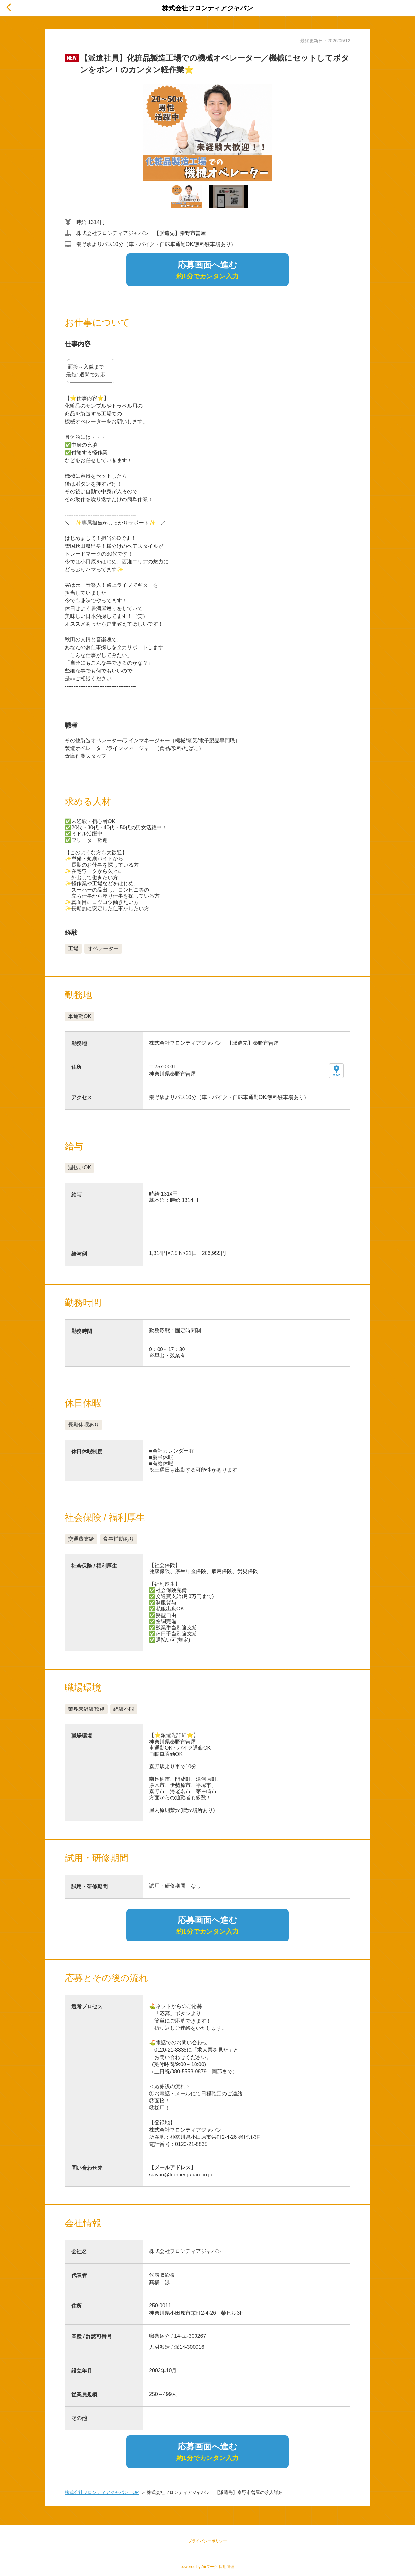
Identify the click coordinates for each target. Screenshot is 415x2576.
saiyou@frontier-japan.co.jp (180, 2174)
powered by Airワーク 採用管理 (208, 2566)
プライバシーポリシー (207, 2541)
